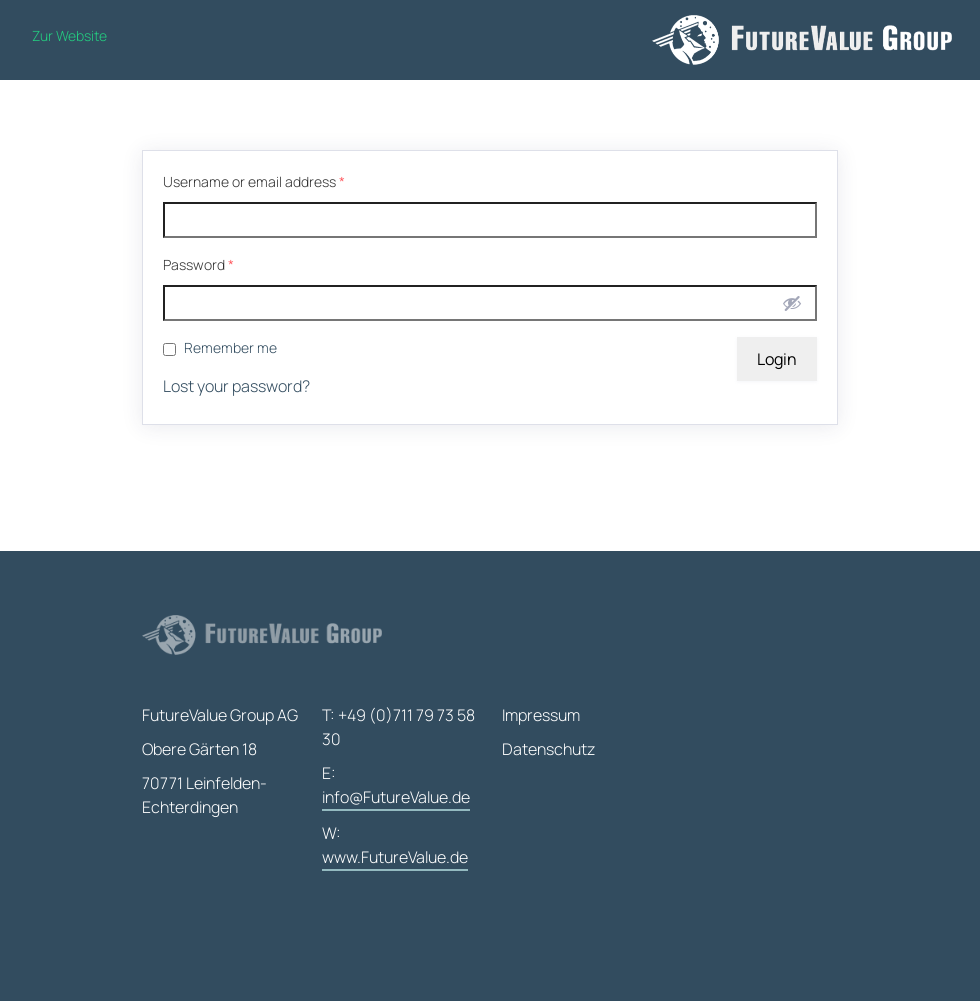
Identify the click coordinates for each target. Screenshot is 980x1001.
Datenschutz (548, 749)
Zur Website (69, 35)
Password (198, 264)
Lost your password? (236, 386)
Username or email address (254, 181)
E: (396, 786)
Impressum (541, 715)
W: (395, 846)
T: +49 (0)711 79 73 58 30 (398, 727)
